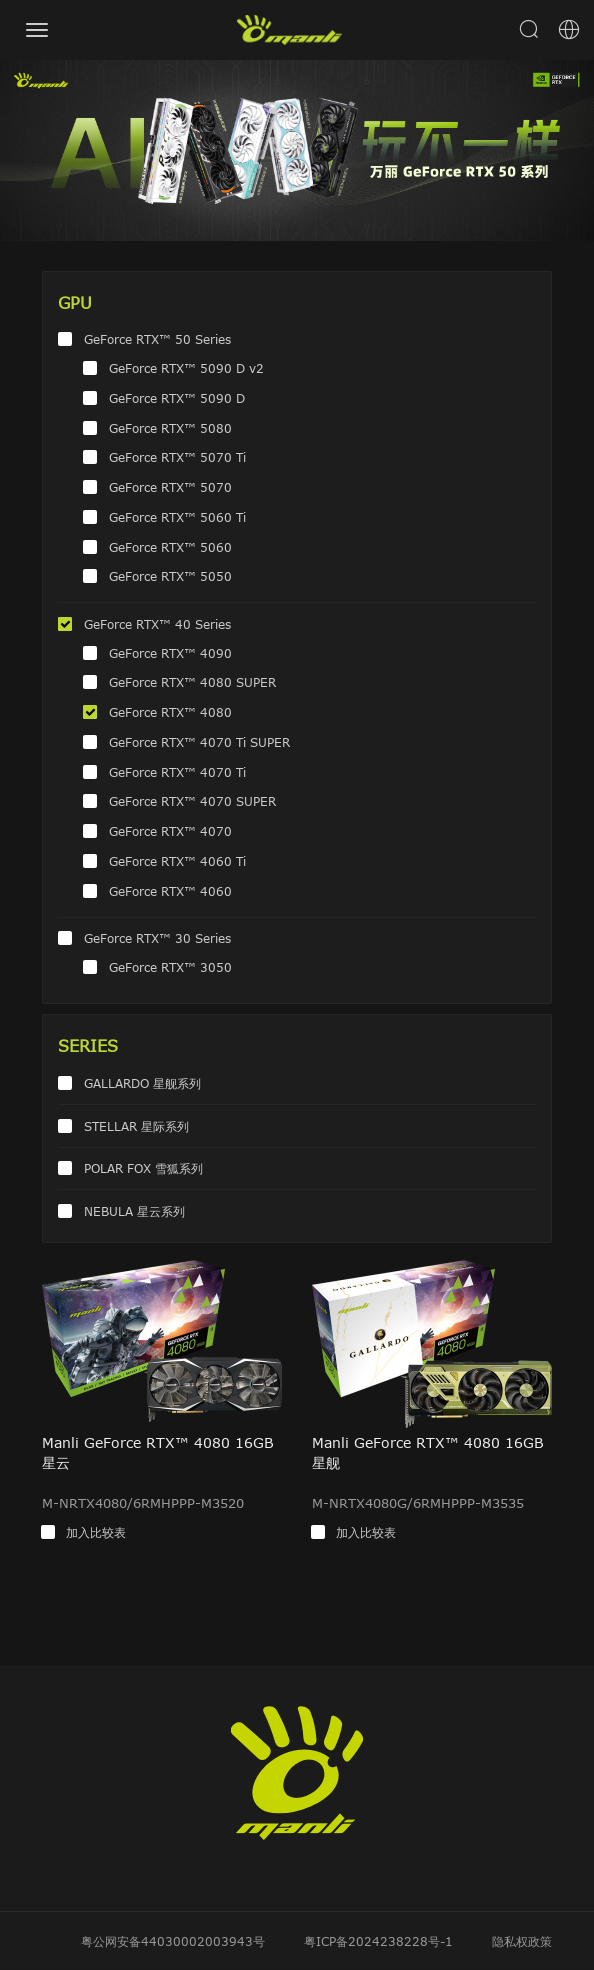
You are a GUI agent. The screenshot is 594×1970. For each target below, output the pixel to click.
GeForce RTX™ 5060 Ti (177, 517)
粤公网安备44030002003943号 (173, 1941)
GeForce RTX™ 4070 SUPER (192, 801)
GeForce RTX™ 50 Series (157, 339)
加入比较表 (96, 1532)
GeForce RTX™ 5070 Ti (177, 457)
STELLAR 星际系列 (136, 1126)
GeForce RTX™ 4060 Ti (177, 861)
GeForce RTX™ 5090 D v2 (186, 368)
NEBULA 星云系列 (134, 1211)
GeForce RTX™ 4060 (170, 891)
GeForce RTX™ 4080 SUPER (192, 682)
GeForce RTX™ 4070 (170, 831)
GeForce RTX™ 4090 (170, 653)
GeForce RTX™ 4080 (170, 712)
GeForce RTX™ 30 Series (157, 938)
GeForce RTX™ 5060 (170, 547)
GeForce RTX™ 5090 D (177, 398)
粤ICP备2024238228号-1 (378, 1941)
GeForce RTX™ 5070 (170, 487)
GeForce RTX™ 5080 (170, 428)
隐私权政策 (522, 1941)
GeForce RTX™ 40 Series (157, 624)
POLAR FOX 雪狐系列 (143, 1168)
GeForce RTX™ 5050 (170, 576)
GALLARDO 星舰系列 (142, 1083)
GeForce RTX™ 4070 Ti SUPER (199, 742)
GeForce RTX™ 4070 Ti (177, 772)
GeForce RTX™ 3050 (170, 967)
